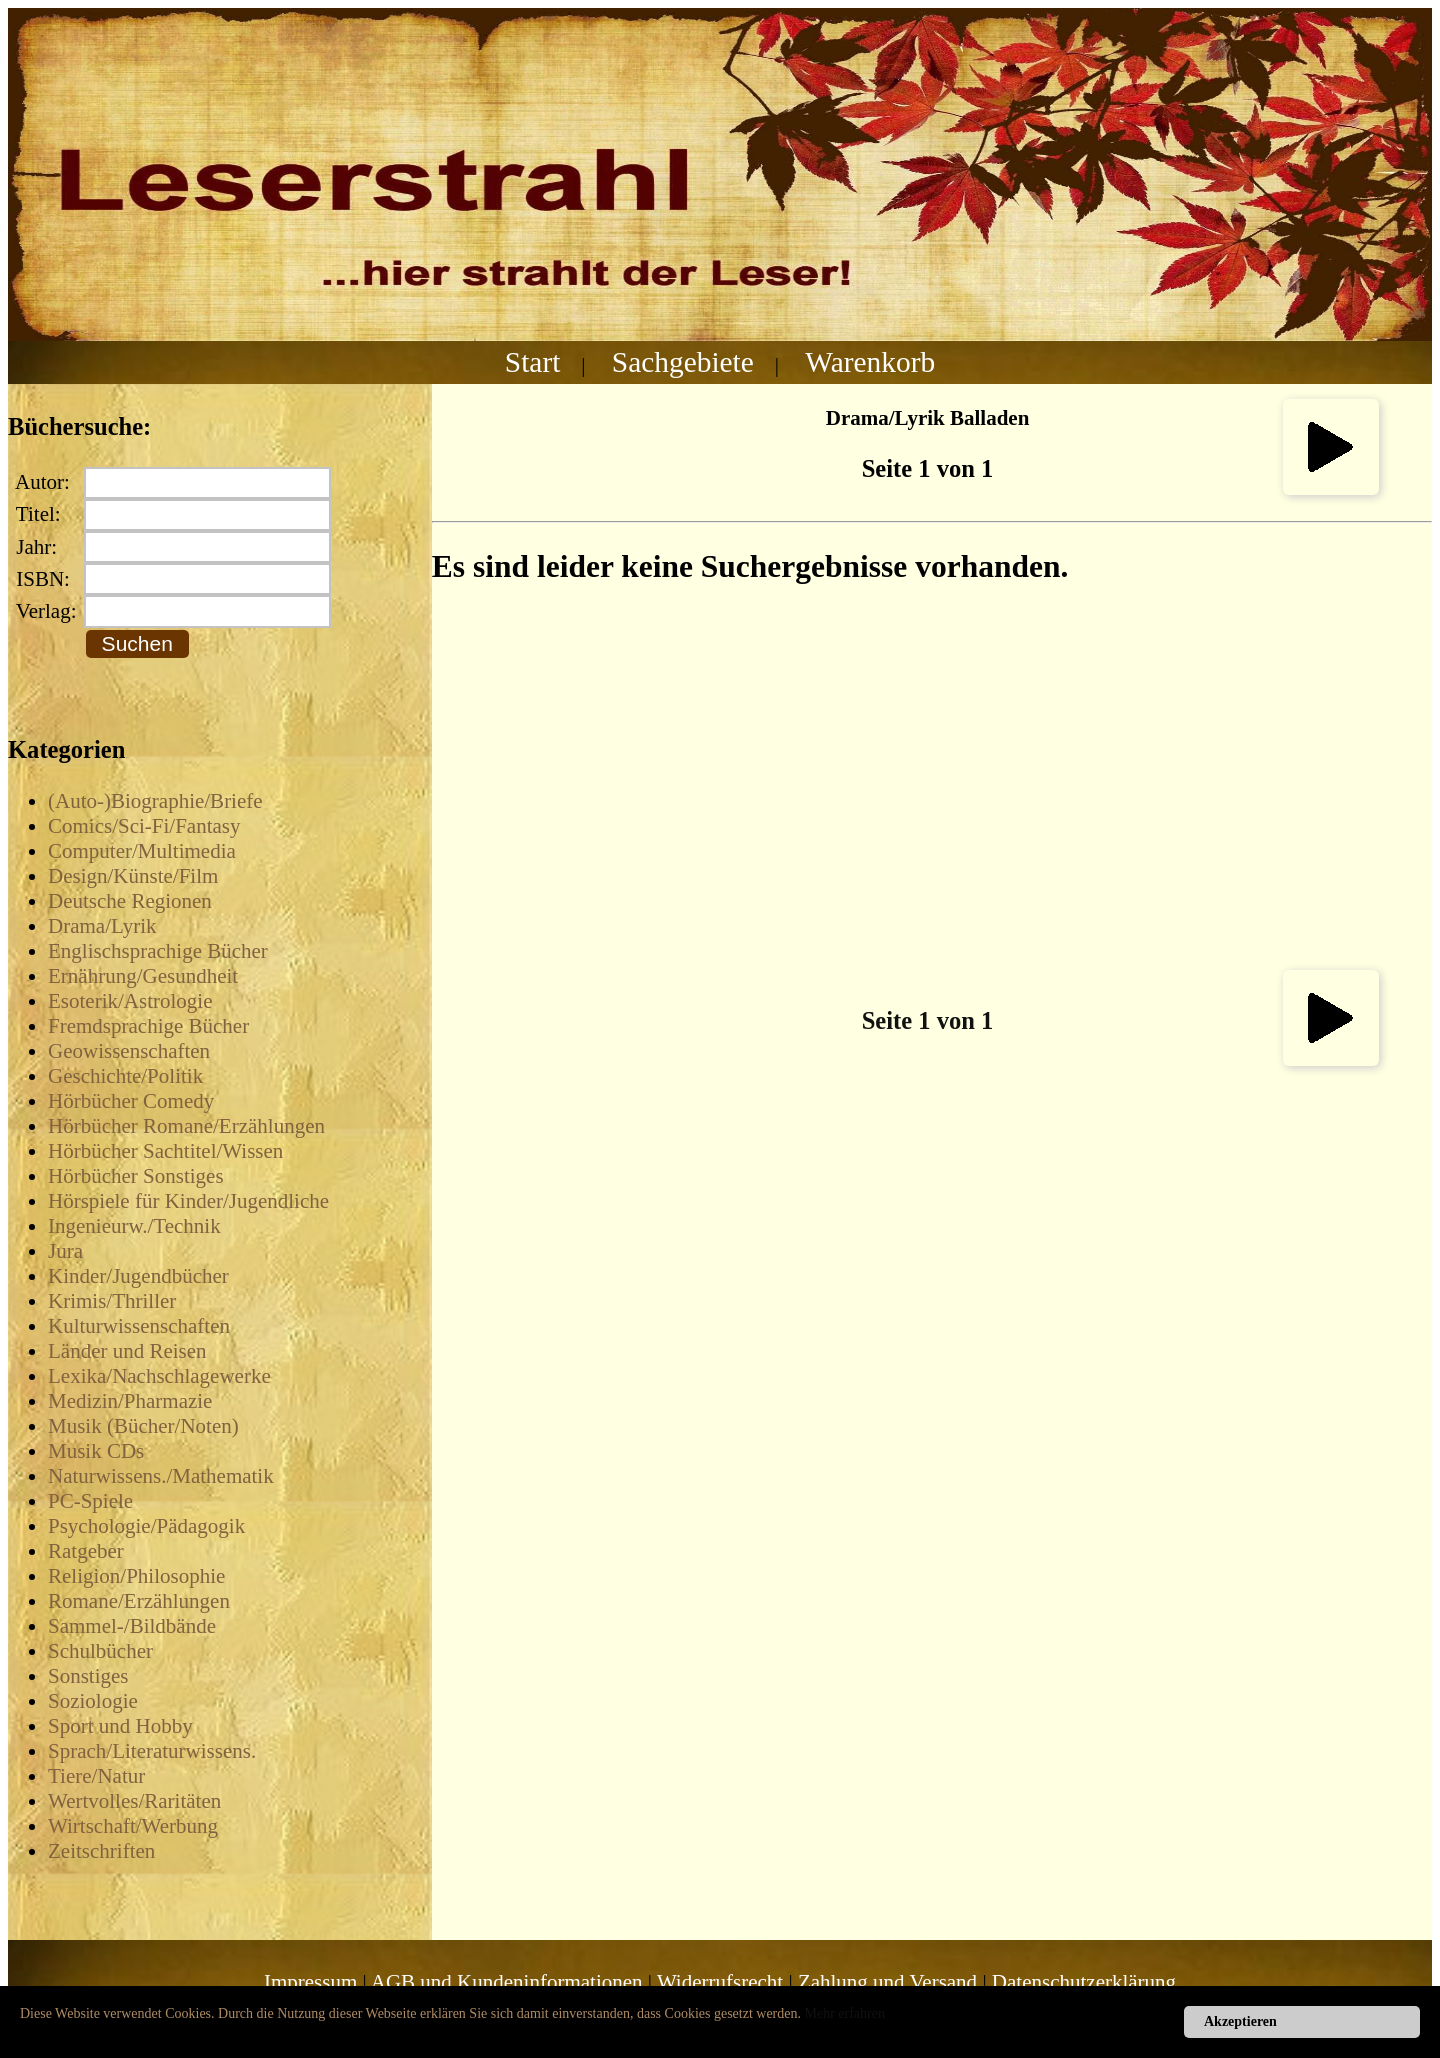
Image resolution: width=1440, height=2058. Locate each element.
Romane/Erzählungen (139, 1601)
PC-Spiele (90, 1501)
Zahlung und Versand (887, 1982)
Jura (65, 1251)
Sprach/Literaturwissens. (152, 1751)
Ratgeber (86, 1551)
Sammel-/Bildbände (132, 1626)
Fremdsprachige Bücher (148, 1026)
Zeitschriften (101, 1851)
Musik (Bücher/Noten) (143, 1426)
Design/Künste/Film (133, 876)
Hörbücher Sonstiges (136, 1176)
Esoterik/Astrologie (130, 1001)
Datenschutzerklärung (1084, 1982)
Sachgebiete (683, 362)
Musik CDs (96, 1451)
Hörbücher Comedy (131, 1101)
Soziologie (93, 1701)
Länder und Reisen (127, 1351)
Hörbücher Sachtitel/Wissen (165, 1151)
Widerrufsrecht (720, 1982)
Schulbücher (100, 1651)
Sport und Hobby (120, 1726)
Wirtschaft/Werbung (133, 1826)
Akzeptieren (1240, 2021)
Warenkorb (870, 362)
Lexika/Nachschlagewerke (159, 1376)
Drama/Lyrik (102, 926)
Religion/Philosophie (136, 1576)
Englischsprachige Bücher (158, 951)
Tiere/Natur (96, 1776)
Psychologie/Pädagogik (146, 1526)
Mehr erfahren (845, 2013)
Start (533, 362)
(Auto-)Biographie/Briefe (155, 801)
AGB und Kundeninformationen (507, 1982)
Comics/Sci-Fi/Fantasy (144, 826)
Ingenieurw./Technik (134, 1226)
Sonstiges (88, 1676)
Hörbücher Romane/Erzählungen (186, 1126)
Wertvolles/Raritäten (134, 1801)
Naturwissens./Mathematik (161, 1476)
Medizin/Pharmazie (130, 1401)
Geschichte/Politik (125, 1076)
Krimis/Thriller (112, 1301)
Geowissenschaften (129, 1051)
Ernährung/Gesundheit (143, 976)
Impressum (310, 1982)
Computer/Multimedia (142, 851)
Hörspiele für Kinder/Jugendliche (188, 1201)
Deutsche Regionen (130, 901)
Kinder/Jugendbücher (138, 1276)
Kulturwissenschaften (139, 1326)
